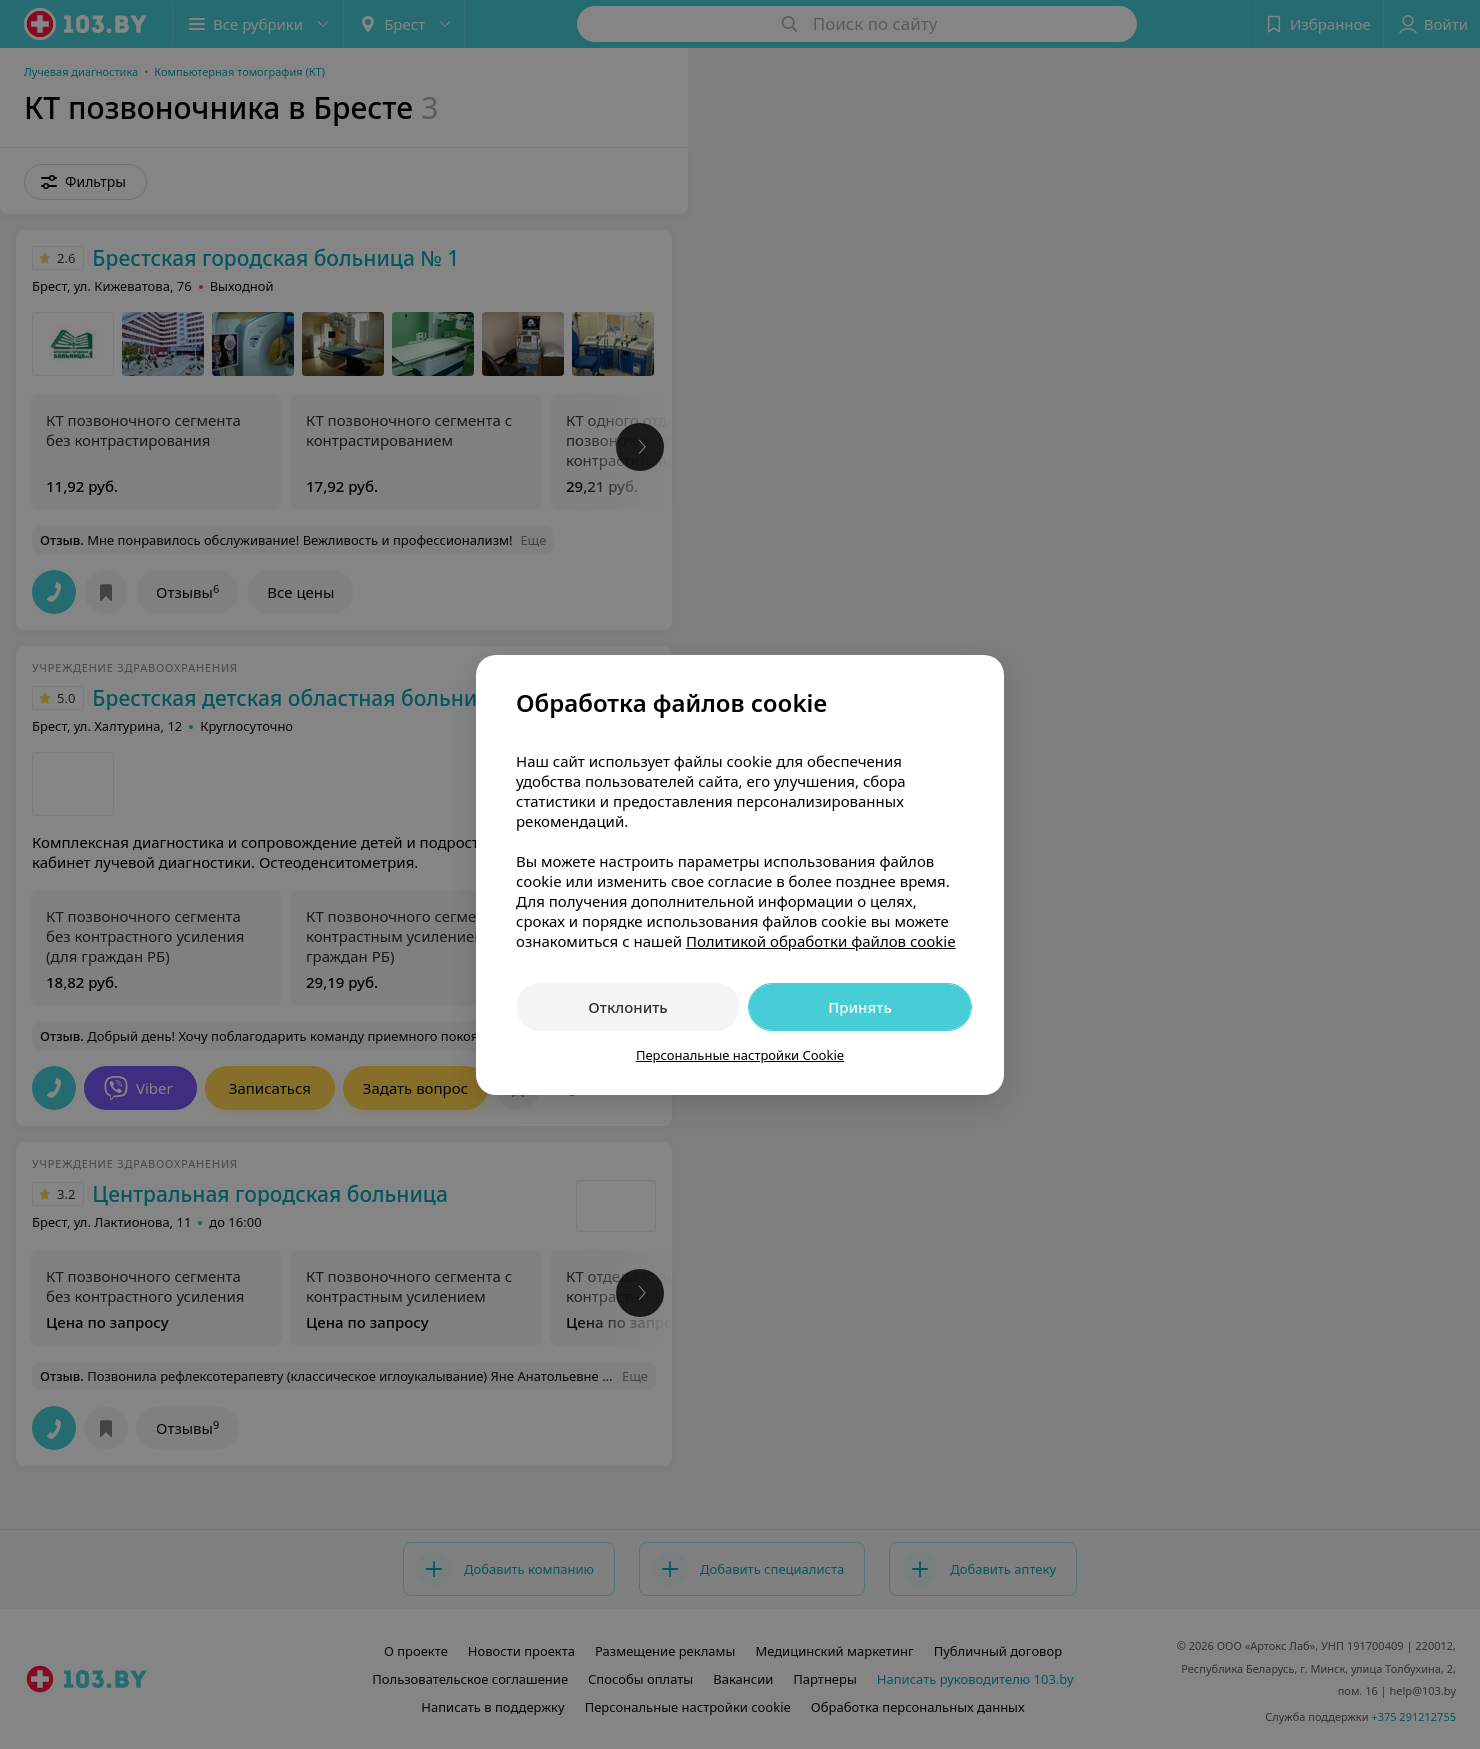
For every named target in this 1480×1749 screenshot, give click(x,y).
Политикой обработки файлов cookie (821, 941)
